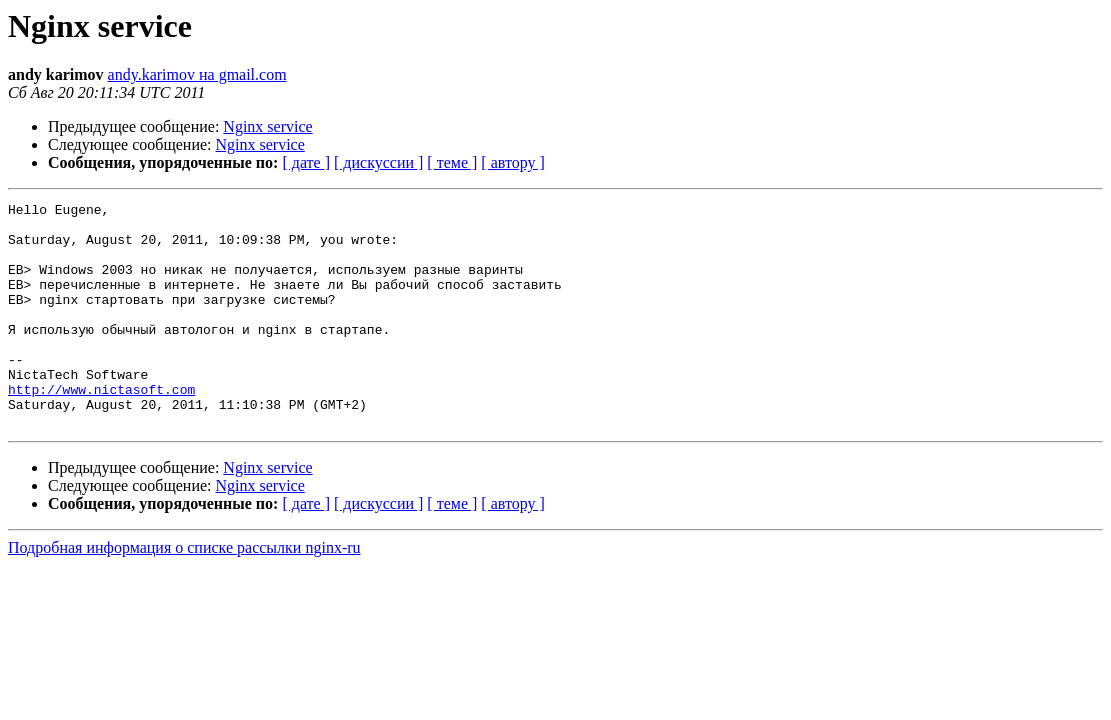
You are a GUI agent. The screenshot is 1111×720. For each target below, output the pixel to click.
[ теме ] (452, 162)
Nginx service (267, 126)
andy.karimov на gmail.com (197, 74)
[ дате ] (306, 162)
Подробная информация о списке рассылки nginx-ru (184, 592)
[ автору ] (512, 162)
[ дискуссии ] (378, 162)
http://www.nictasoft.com (101, 428)
